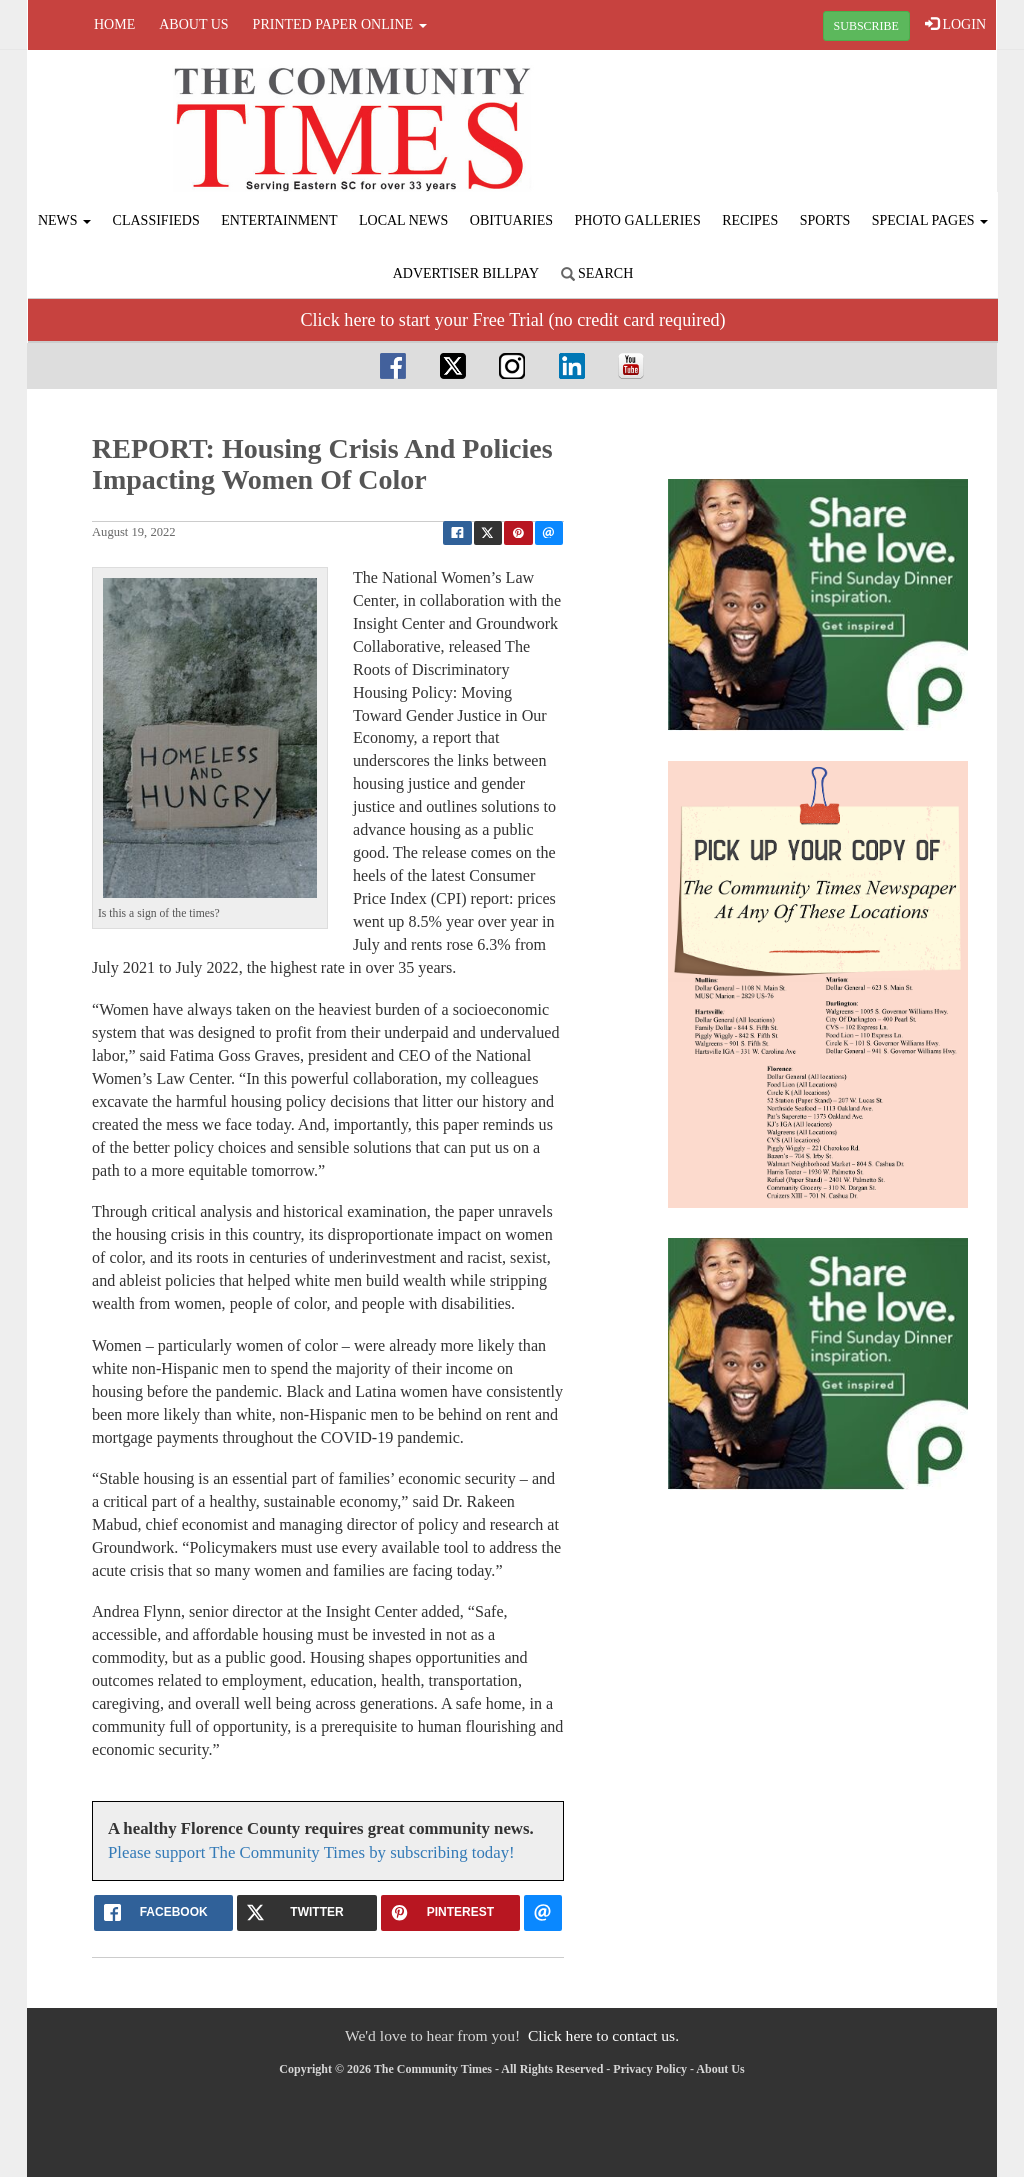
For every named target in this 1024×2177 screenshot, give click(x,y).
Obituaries (511, 220)
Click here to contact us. (603, 2035)
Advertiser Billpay (466, 273)
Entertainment (279, 220)
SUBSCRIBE (866, 26)
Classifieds (156, 220)
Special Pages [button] (930, 220)
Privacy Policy (650, 2069)
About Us (193, 24)
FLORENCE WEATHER (834, 125)
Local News (403, 220)
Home (114, 24)
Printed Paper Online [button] (340, 24)
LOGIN (955, 24)
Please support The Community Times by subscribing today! (311, 1852)
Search (597, 273)
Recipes (750, 220)
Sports (825, 220)
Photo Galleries (638, 220)
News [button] (64, 220)
